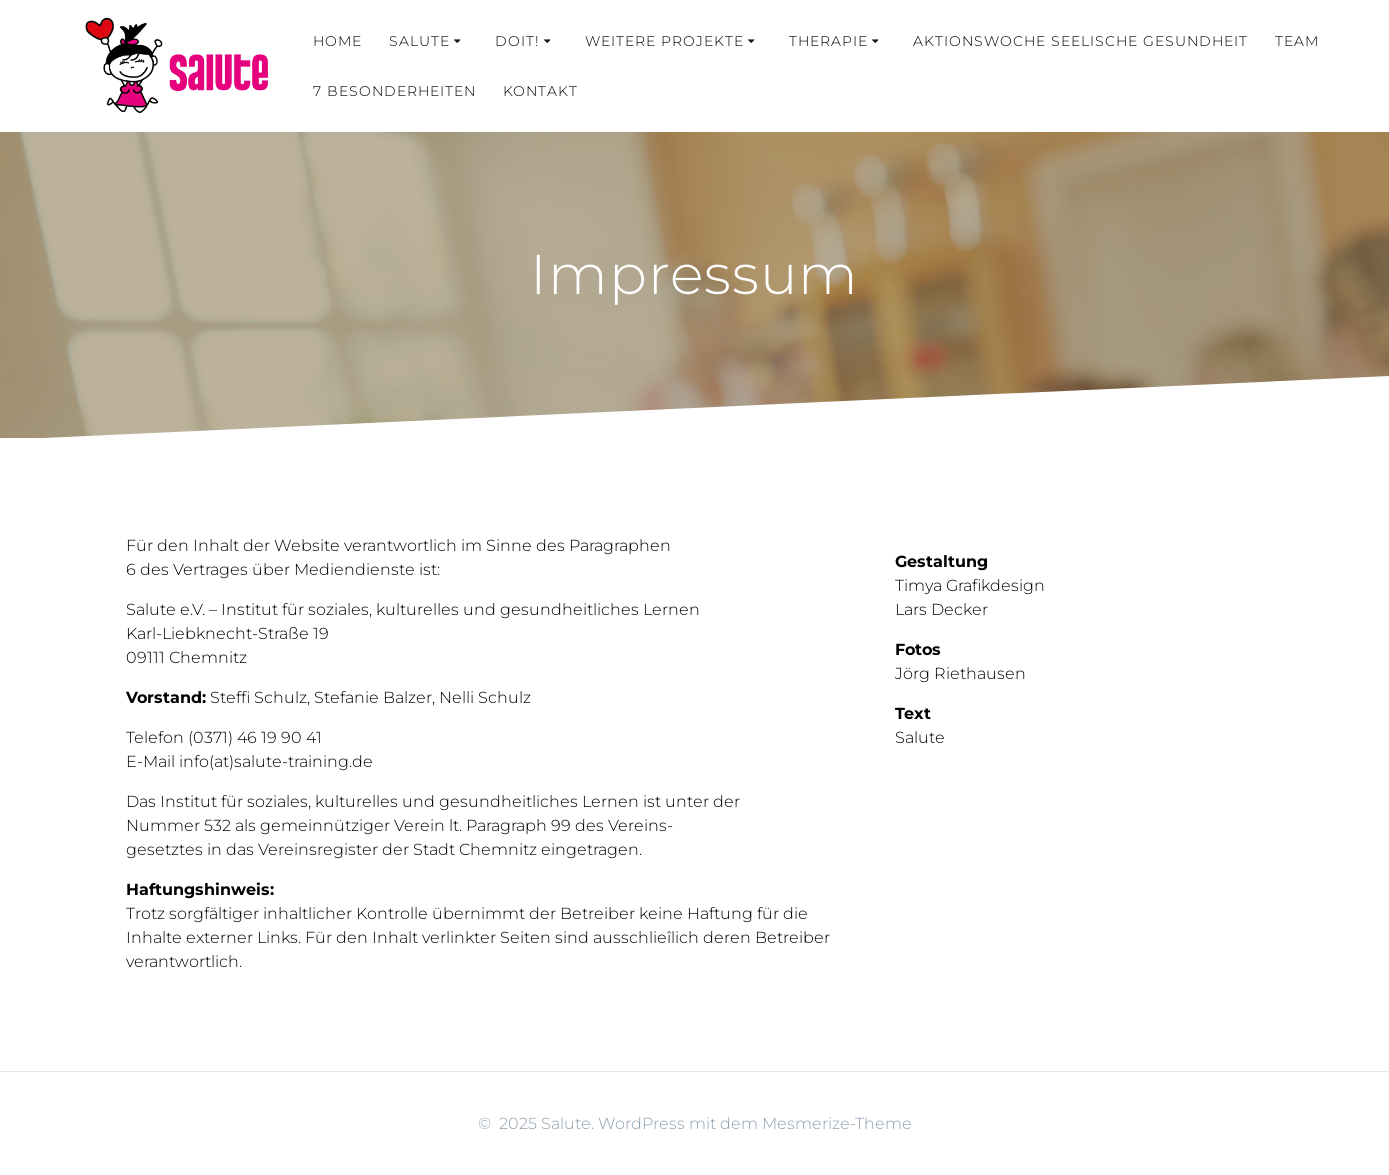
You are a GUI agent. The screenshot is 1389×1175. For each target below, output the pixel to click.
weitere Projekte (664, 41)
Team (1297, 41)
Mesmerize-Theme (837, 1123)
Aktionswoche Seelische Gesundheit (1080, 41)
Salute (419, 41)
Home (337, 41)
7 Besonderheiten (394, 91)
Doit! (517, 41)
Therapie (828, 41)
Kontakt (540, 91)
